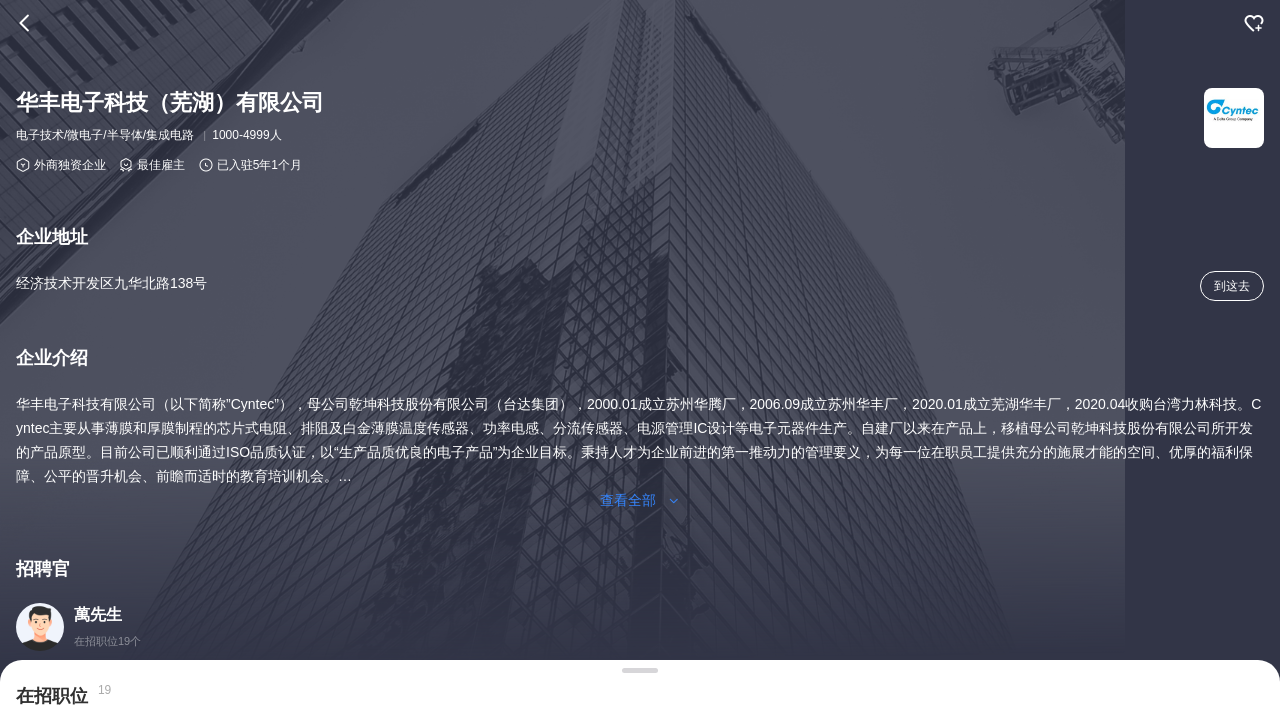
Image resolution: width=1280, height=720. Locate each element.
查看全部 (640, 500)
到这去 (1232, 286)
